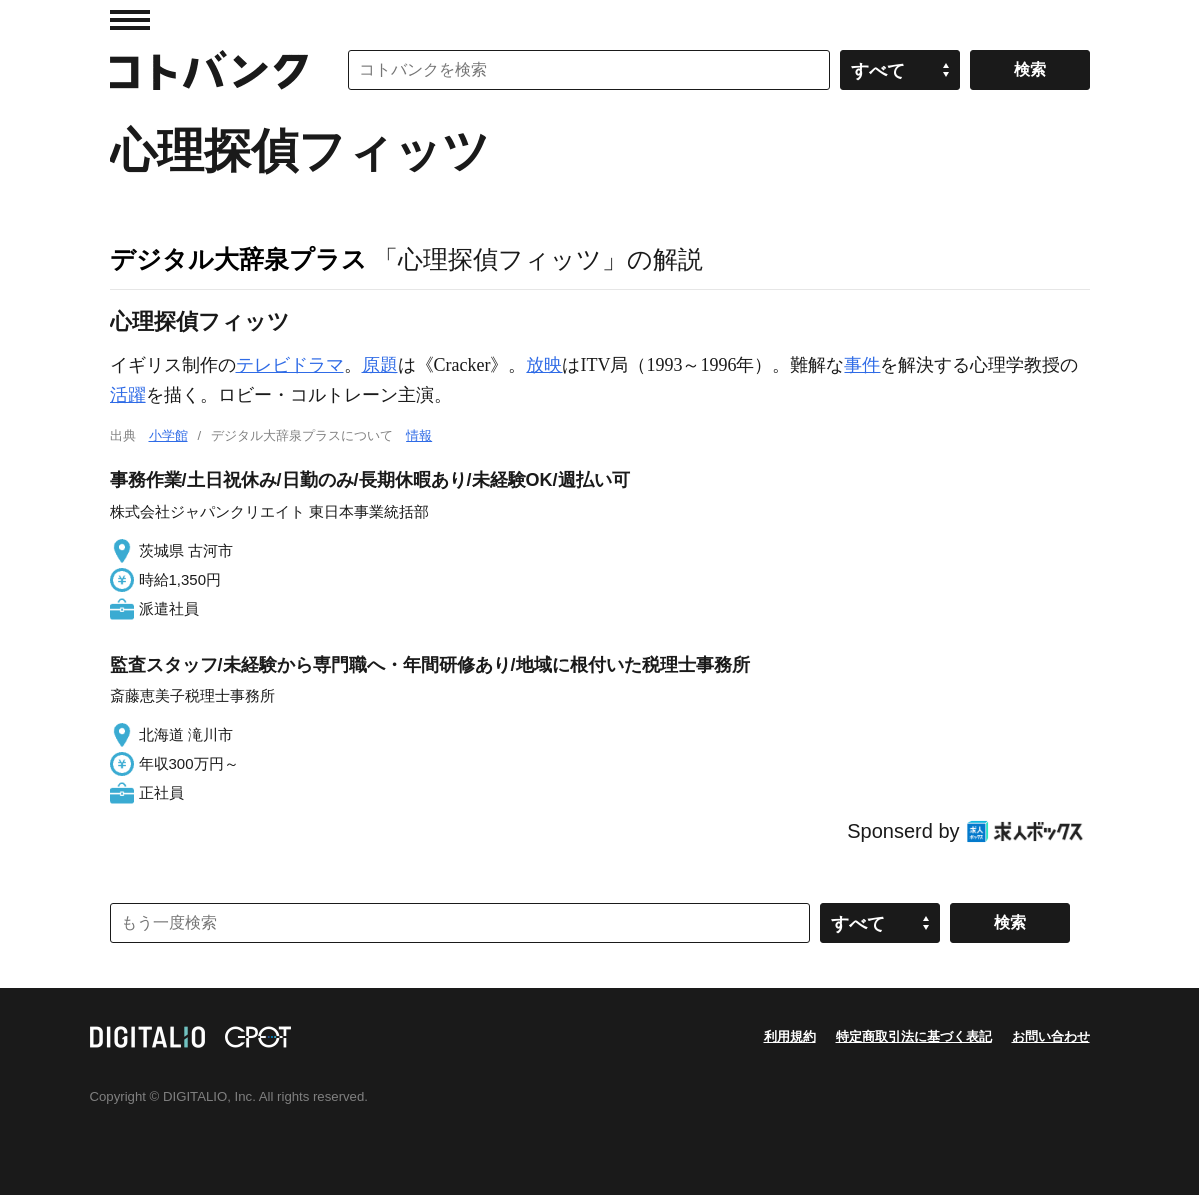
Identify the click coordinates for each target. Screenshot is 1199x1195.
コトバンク (209, 70)
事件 (862, 365)
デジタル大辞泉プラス (238, 259)
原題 (380, 365)
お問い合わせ (1051, 1036)
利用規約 (790, 1036)
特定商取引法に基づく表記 (914, 1036)
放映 (544, 365)
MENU (130, 20)
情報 (419, 435)
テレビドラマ (290, 365)
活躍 (128, 395)
